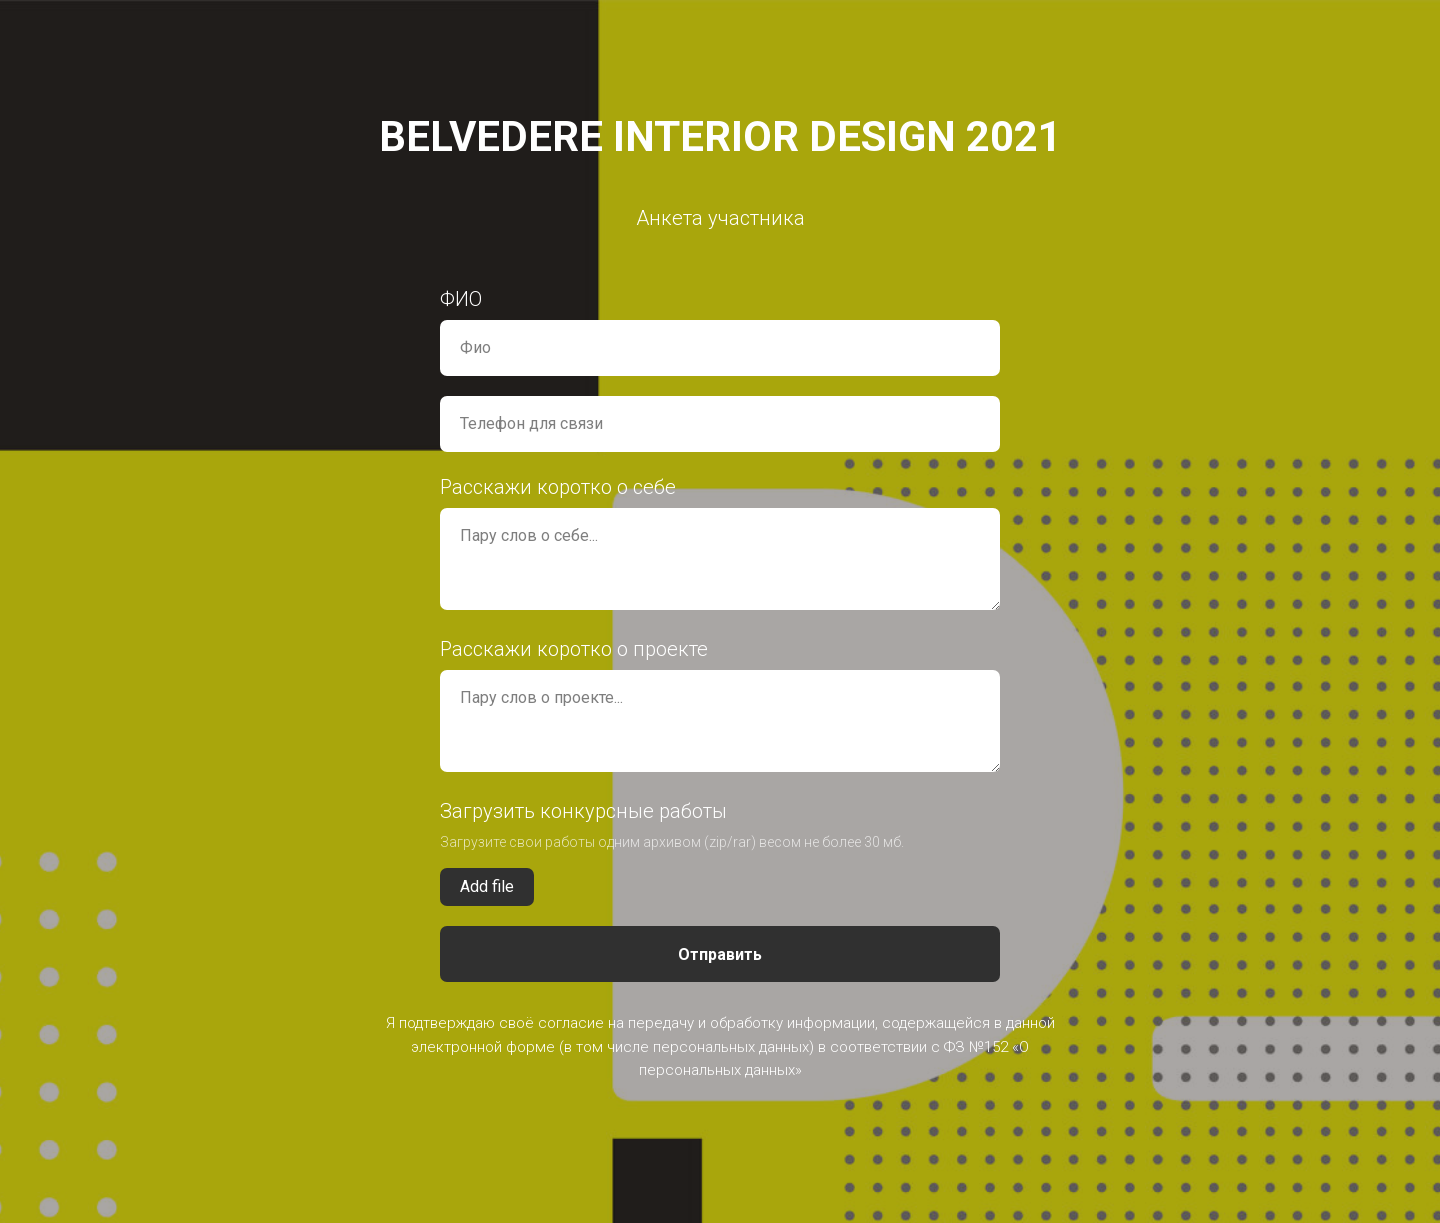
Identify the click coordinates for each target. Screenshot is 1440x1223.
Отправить (720, 954)
